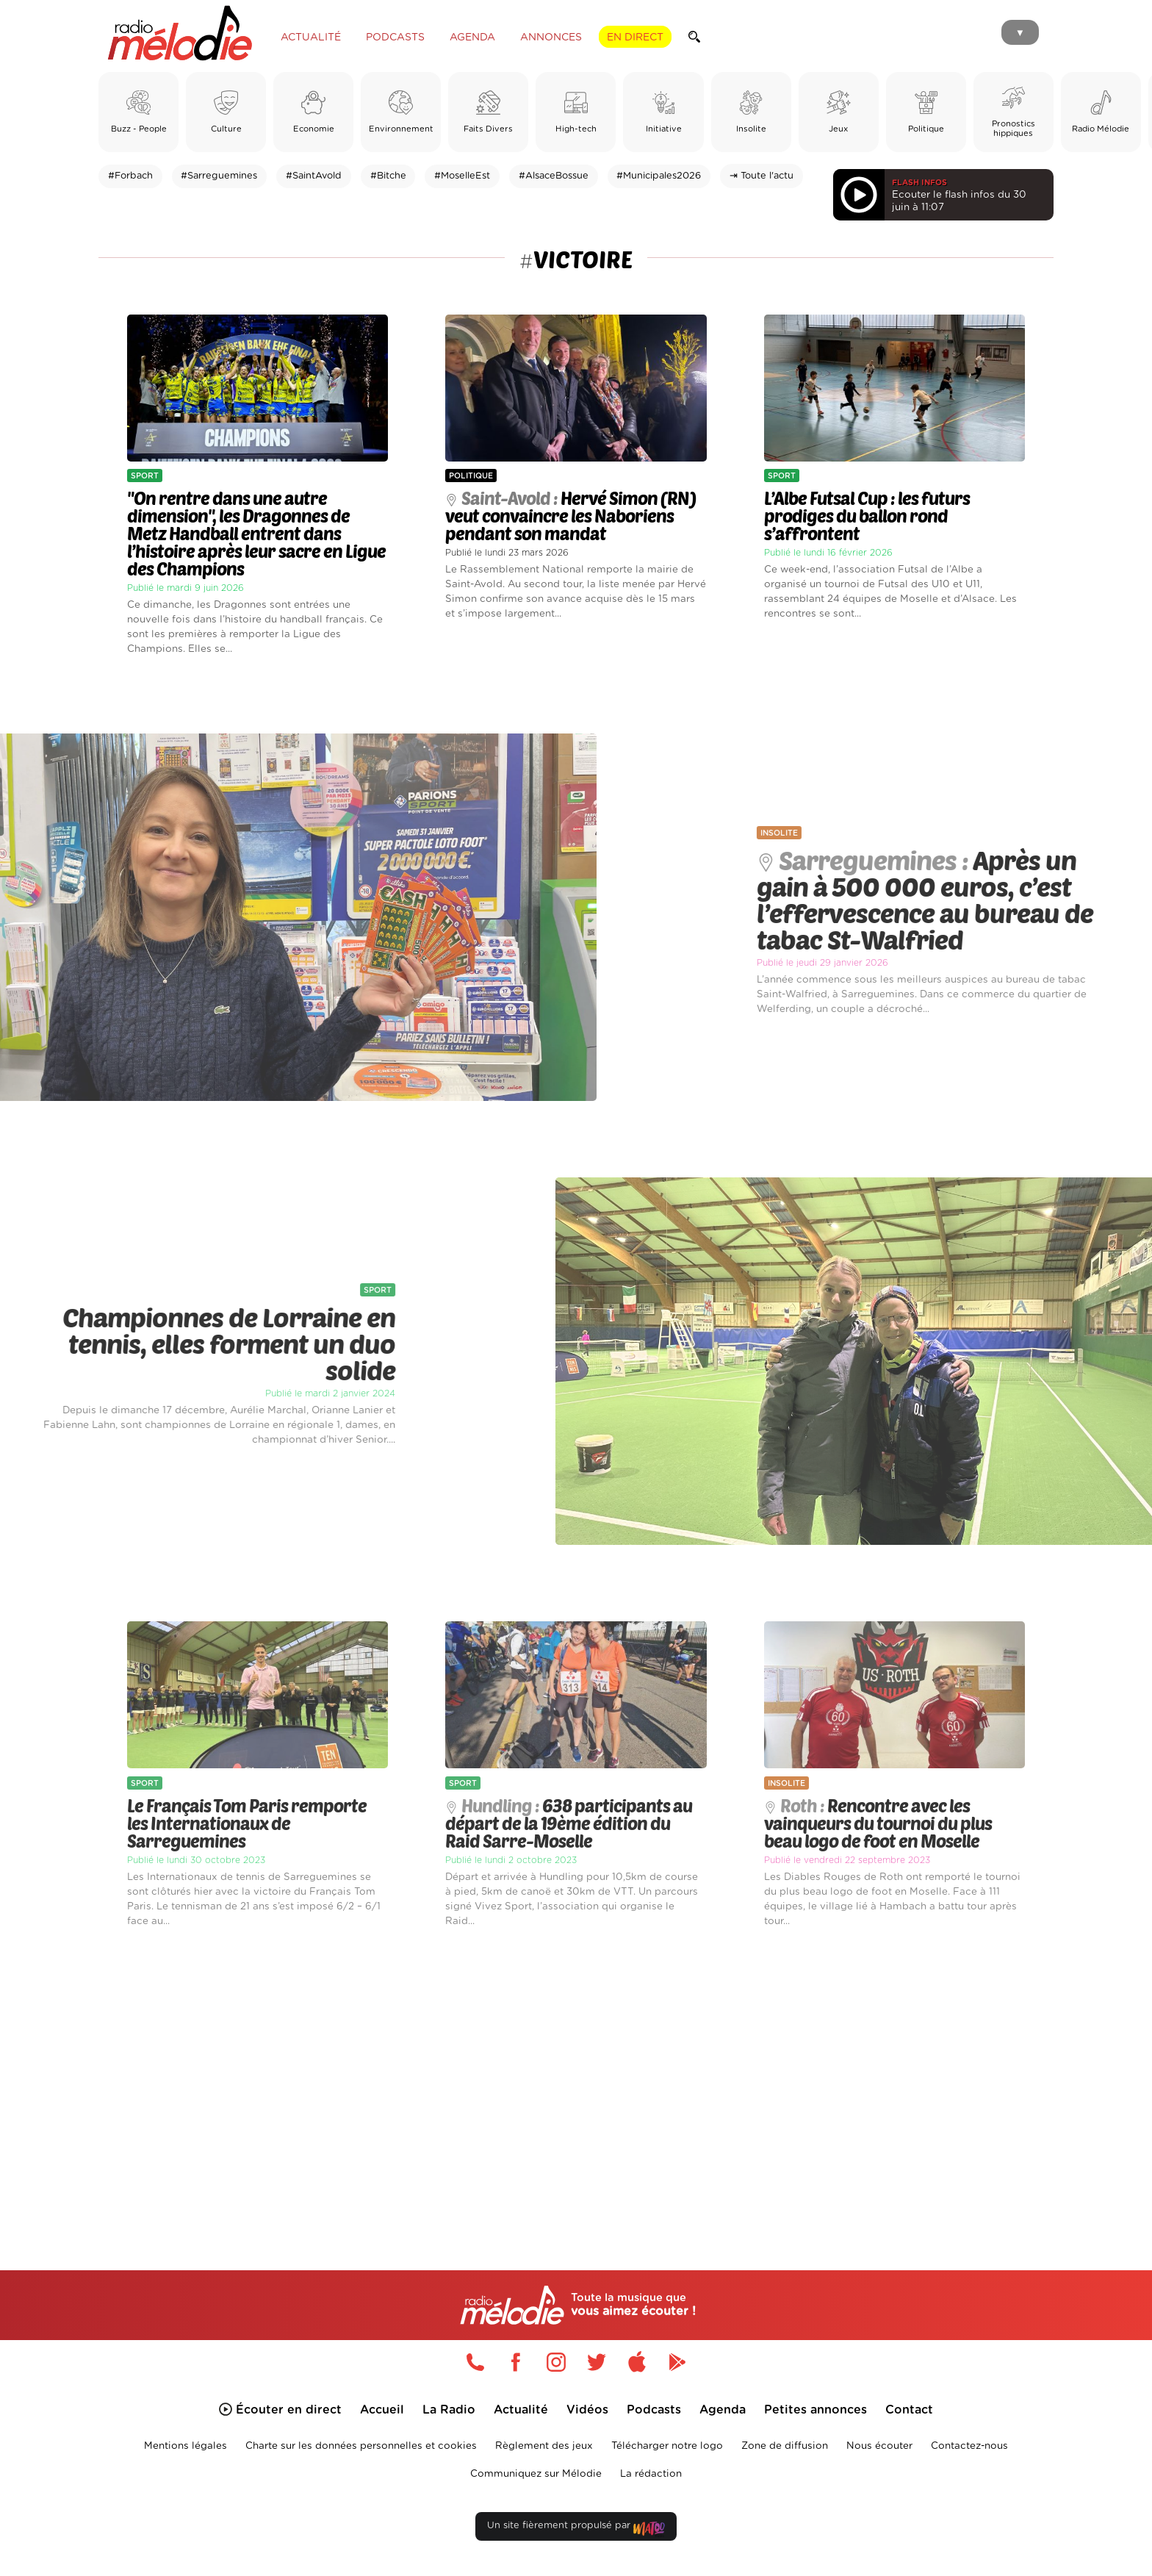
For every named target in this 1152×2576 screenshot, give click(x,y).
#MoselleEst (462, 176)
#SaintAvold (314, 176)
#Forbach (130, 176)
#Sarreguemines (219, 176)
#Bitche (388, 176)
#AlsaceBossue (553, 176)
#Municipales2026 (658, 176)
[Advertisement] (576, 2082)
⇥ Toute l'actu (761, 176)
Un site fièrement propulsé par (576, 2528)
